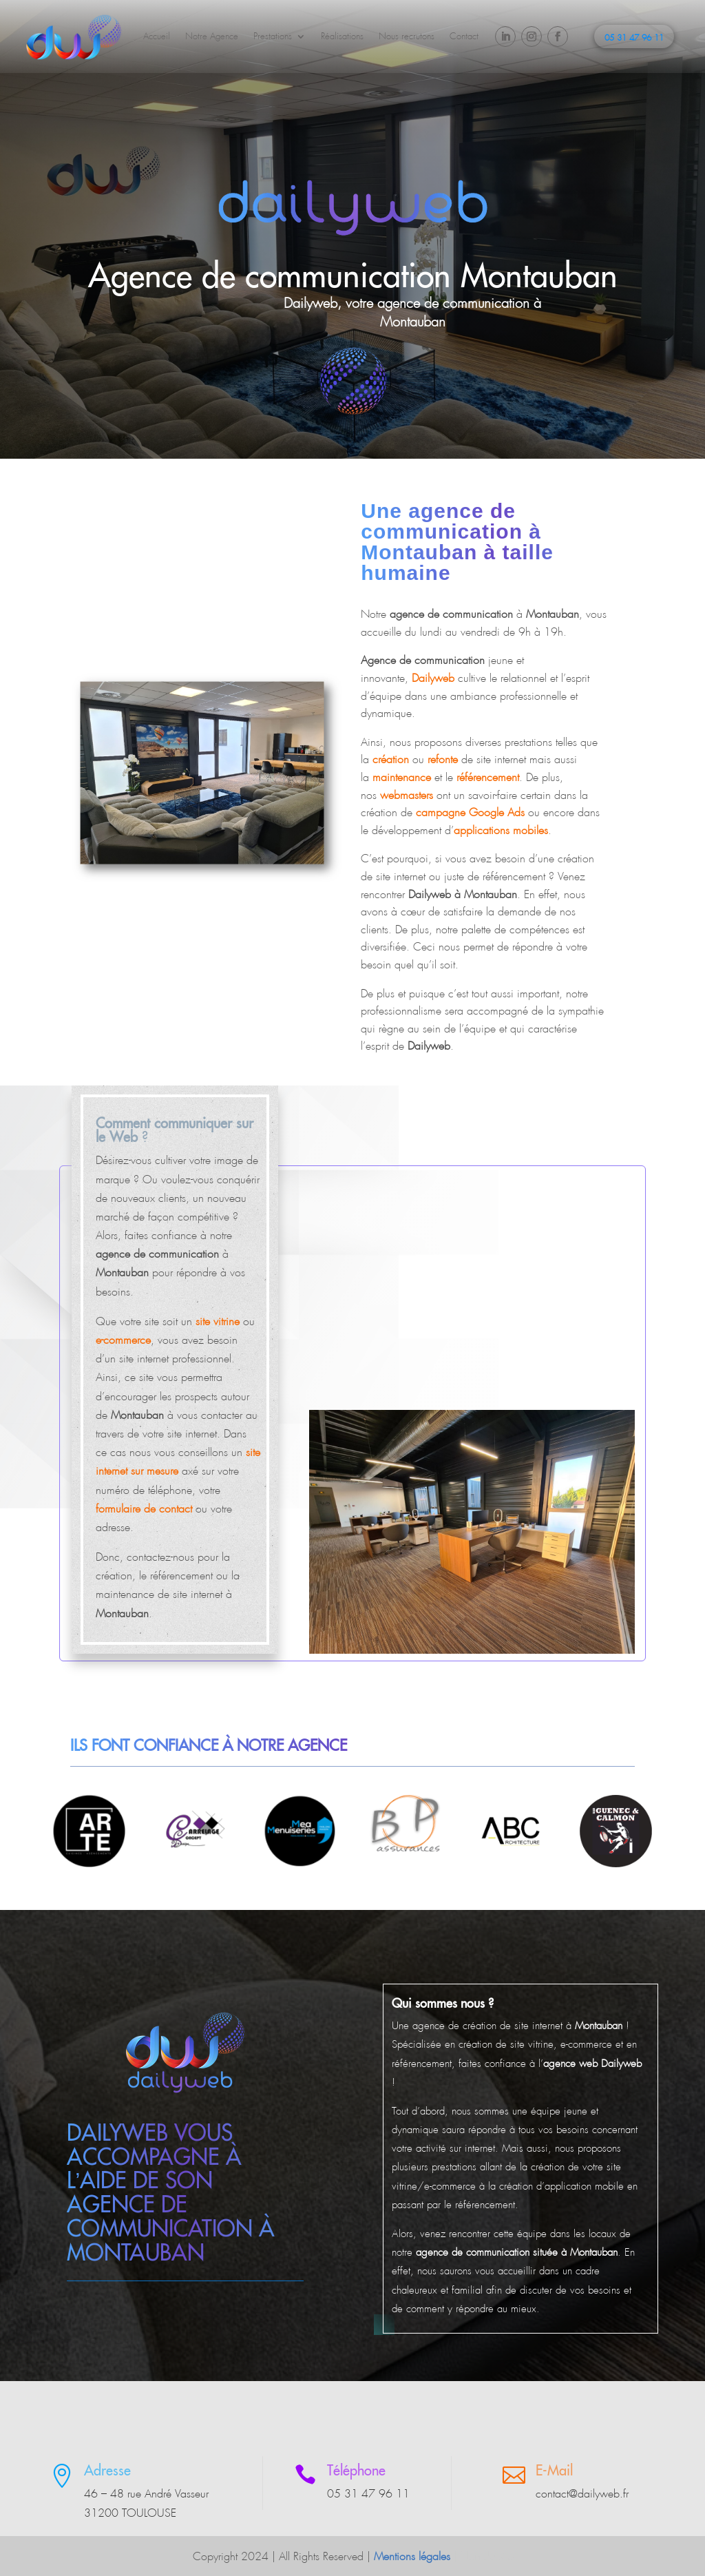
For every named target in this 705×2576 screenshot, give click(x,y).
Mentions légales (412, 2556)
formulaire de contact (144, 1509)
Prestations (272, 36)
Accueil (156, 36)
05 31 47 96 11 (634, 37)
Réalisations (342, 36)
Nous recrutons (406, 36)
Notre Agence (211, 36)
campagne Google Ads (470, 812)
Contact (464, 36)
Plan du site (487, 2556)
